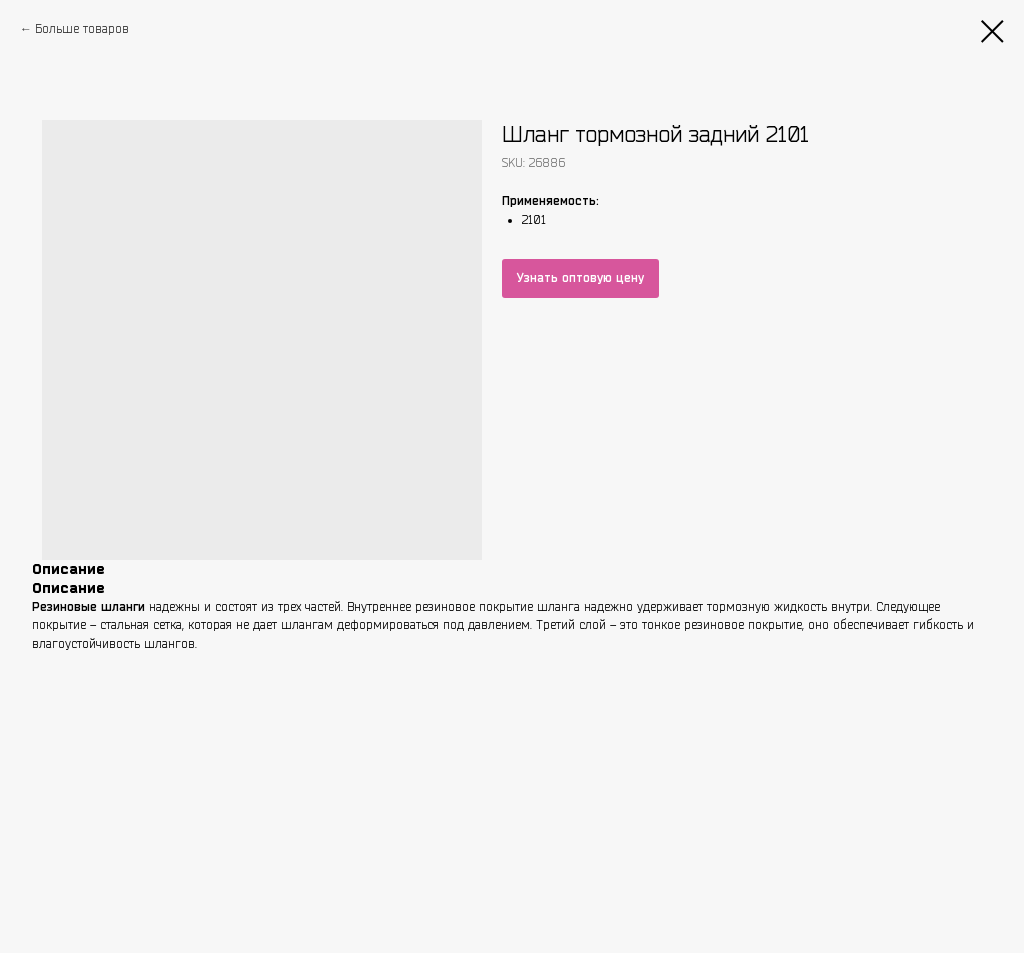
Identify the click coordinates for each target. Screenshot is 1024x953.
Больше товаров (82, 28)
